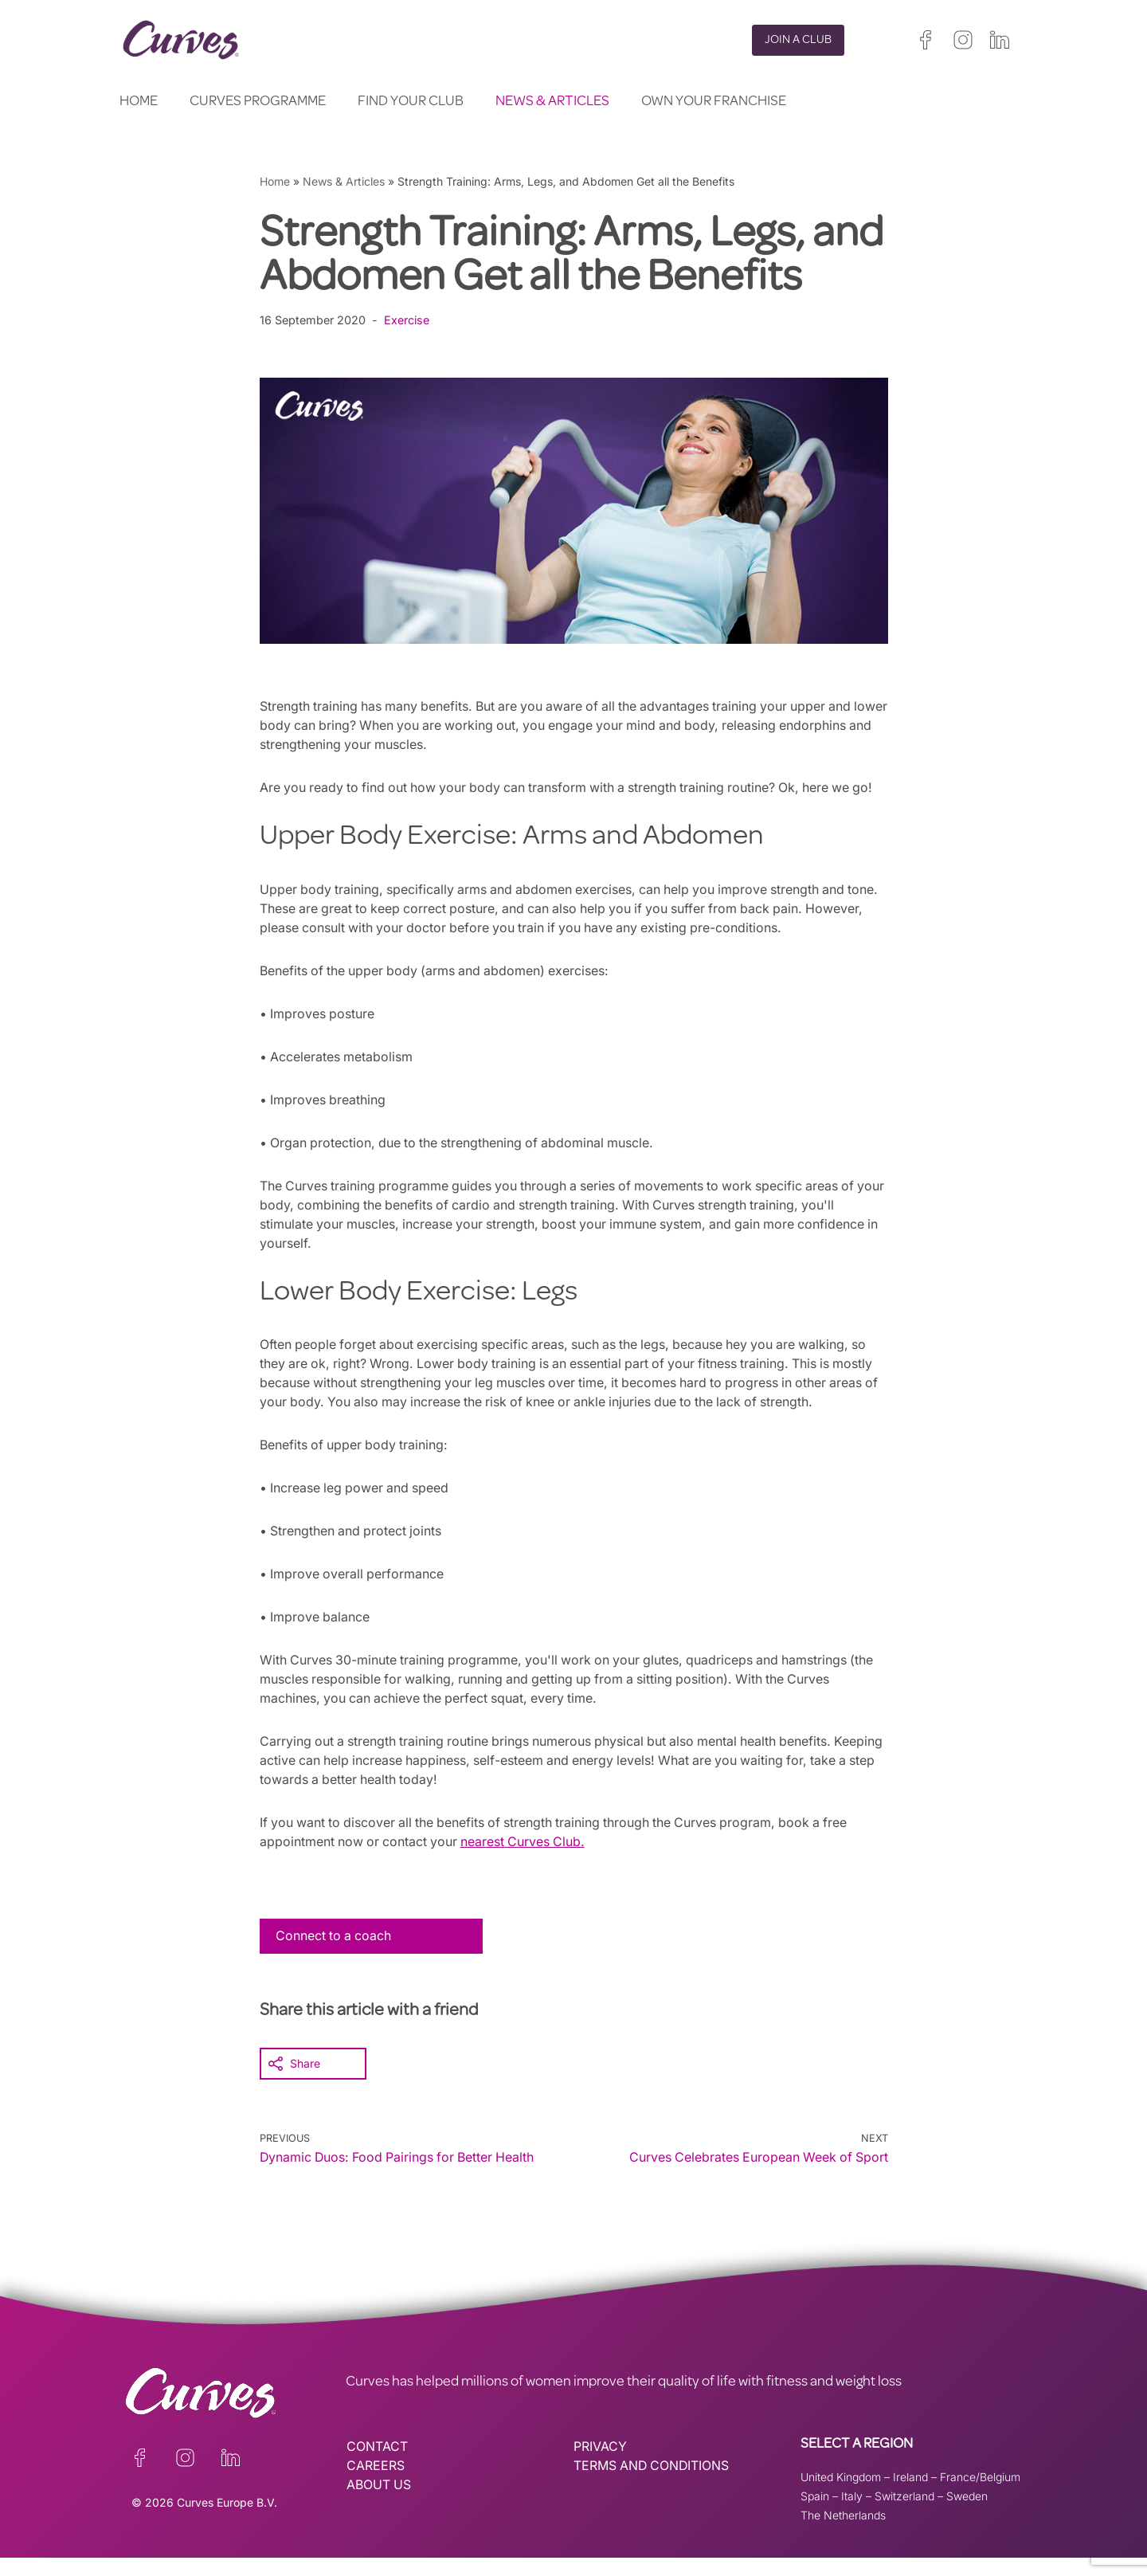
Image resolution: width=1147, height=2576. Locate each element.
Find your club (411, 102)
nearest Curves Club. (527, 1860)
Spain (815, 2514)
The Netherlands (843, 2533)
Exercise (406, 320)
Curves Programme (258, 102)
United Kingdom (841, 2495)
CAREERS (375, 2484)
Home (138, 102)
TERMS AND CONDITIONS (653, 2484)
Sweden (967, 2514)
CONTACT (377, 2465)
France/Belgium (980, 2495)
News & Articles (552, 102)
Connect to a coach (334, 1954)
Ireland (910, 2495)
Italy (852, 2514)
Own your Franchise (713, 102)
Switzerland (904, 2514)
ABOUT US (379, 2503)
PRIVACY (600, 2465)
